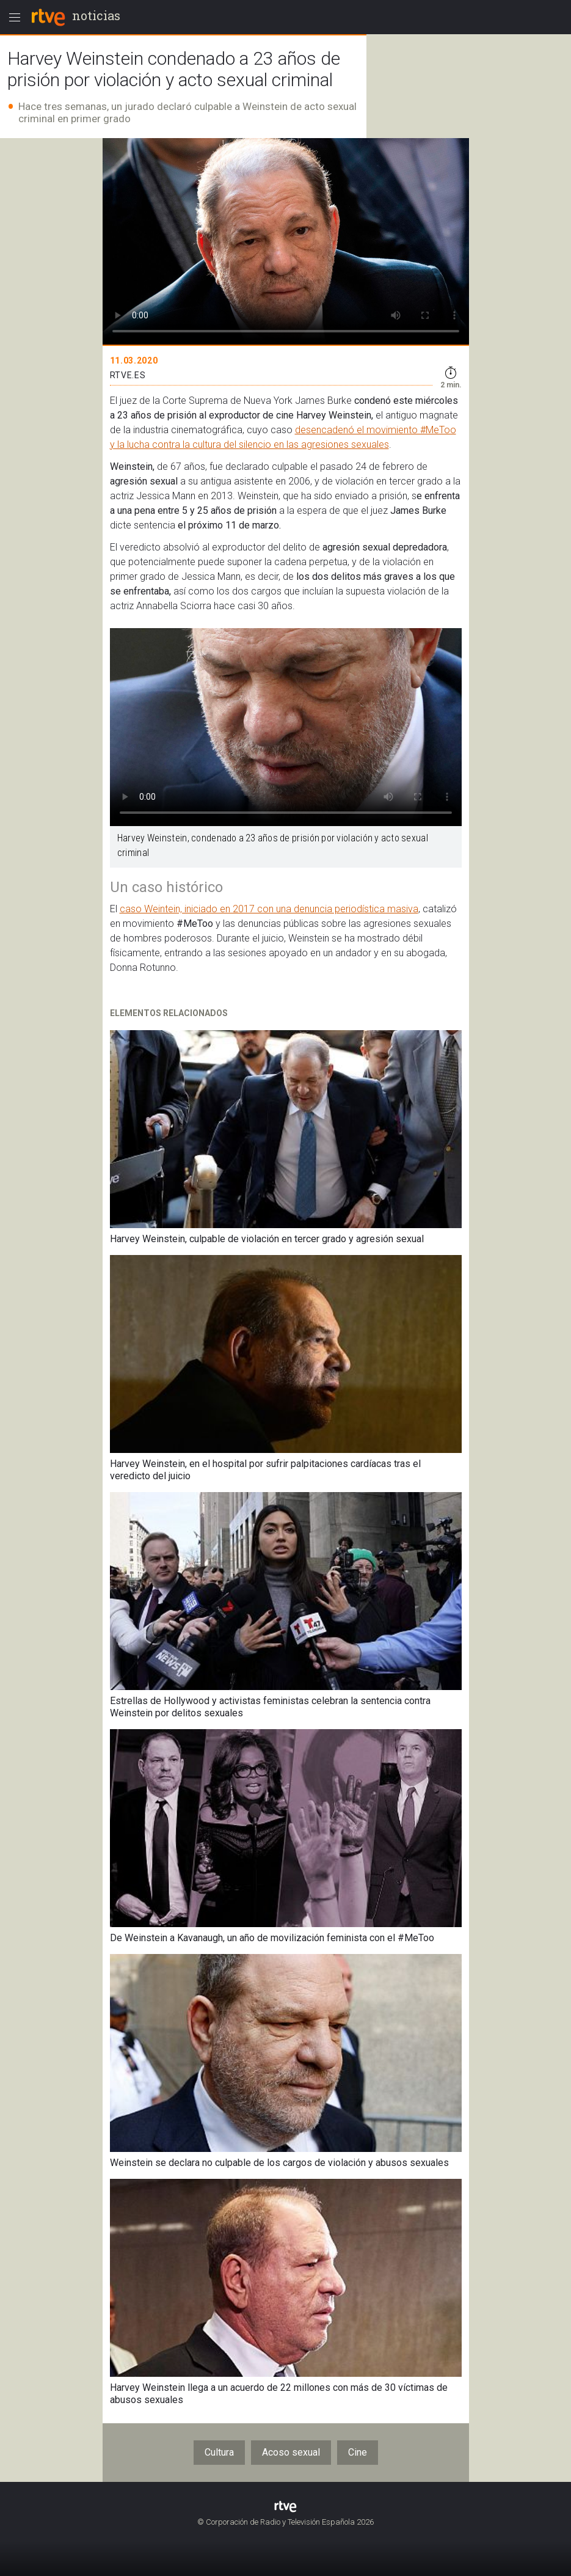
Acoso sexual (291, 2452)
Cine (357, 2452)
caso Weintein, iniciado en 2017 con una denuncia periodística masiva (269, 909)
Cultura (219, 2452)
